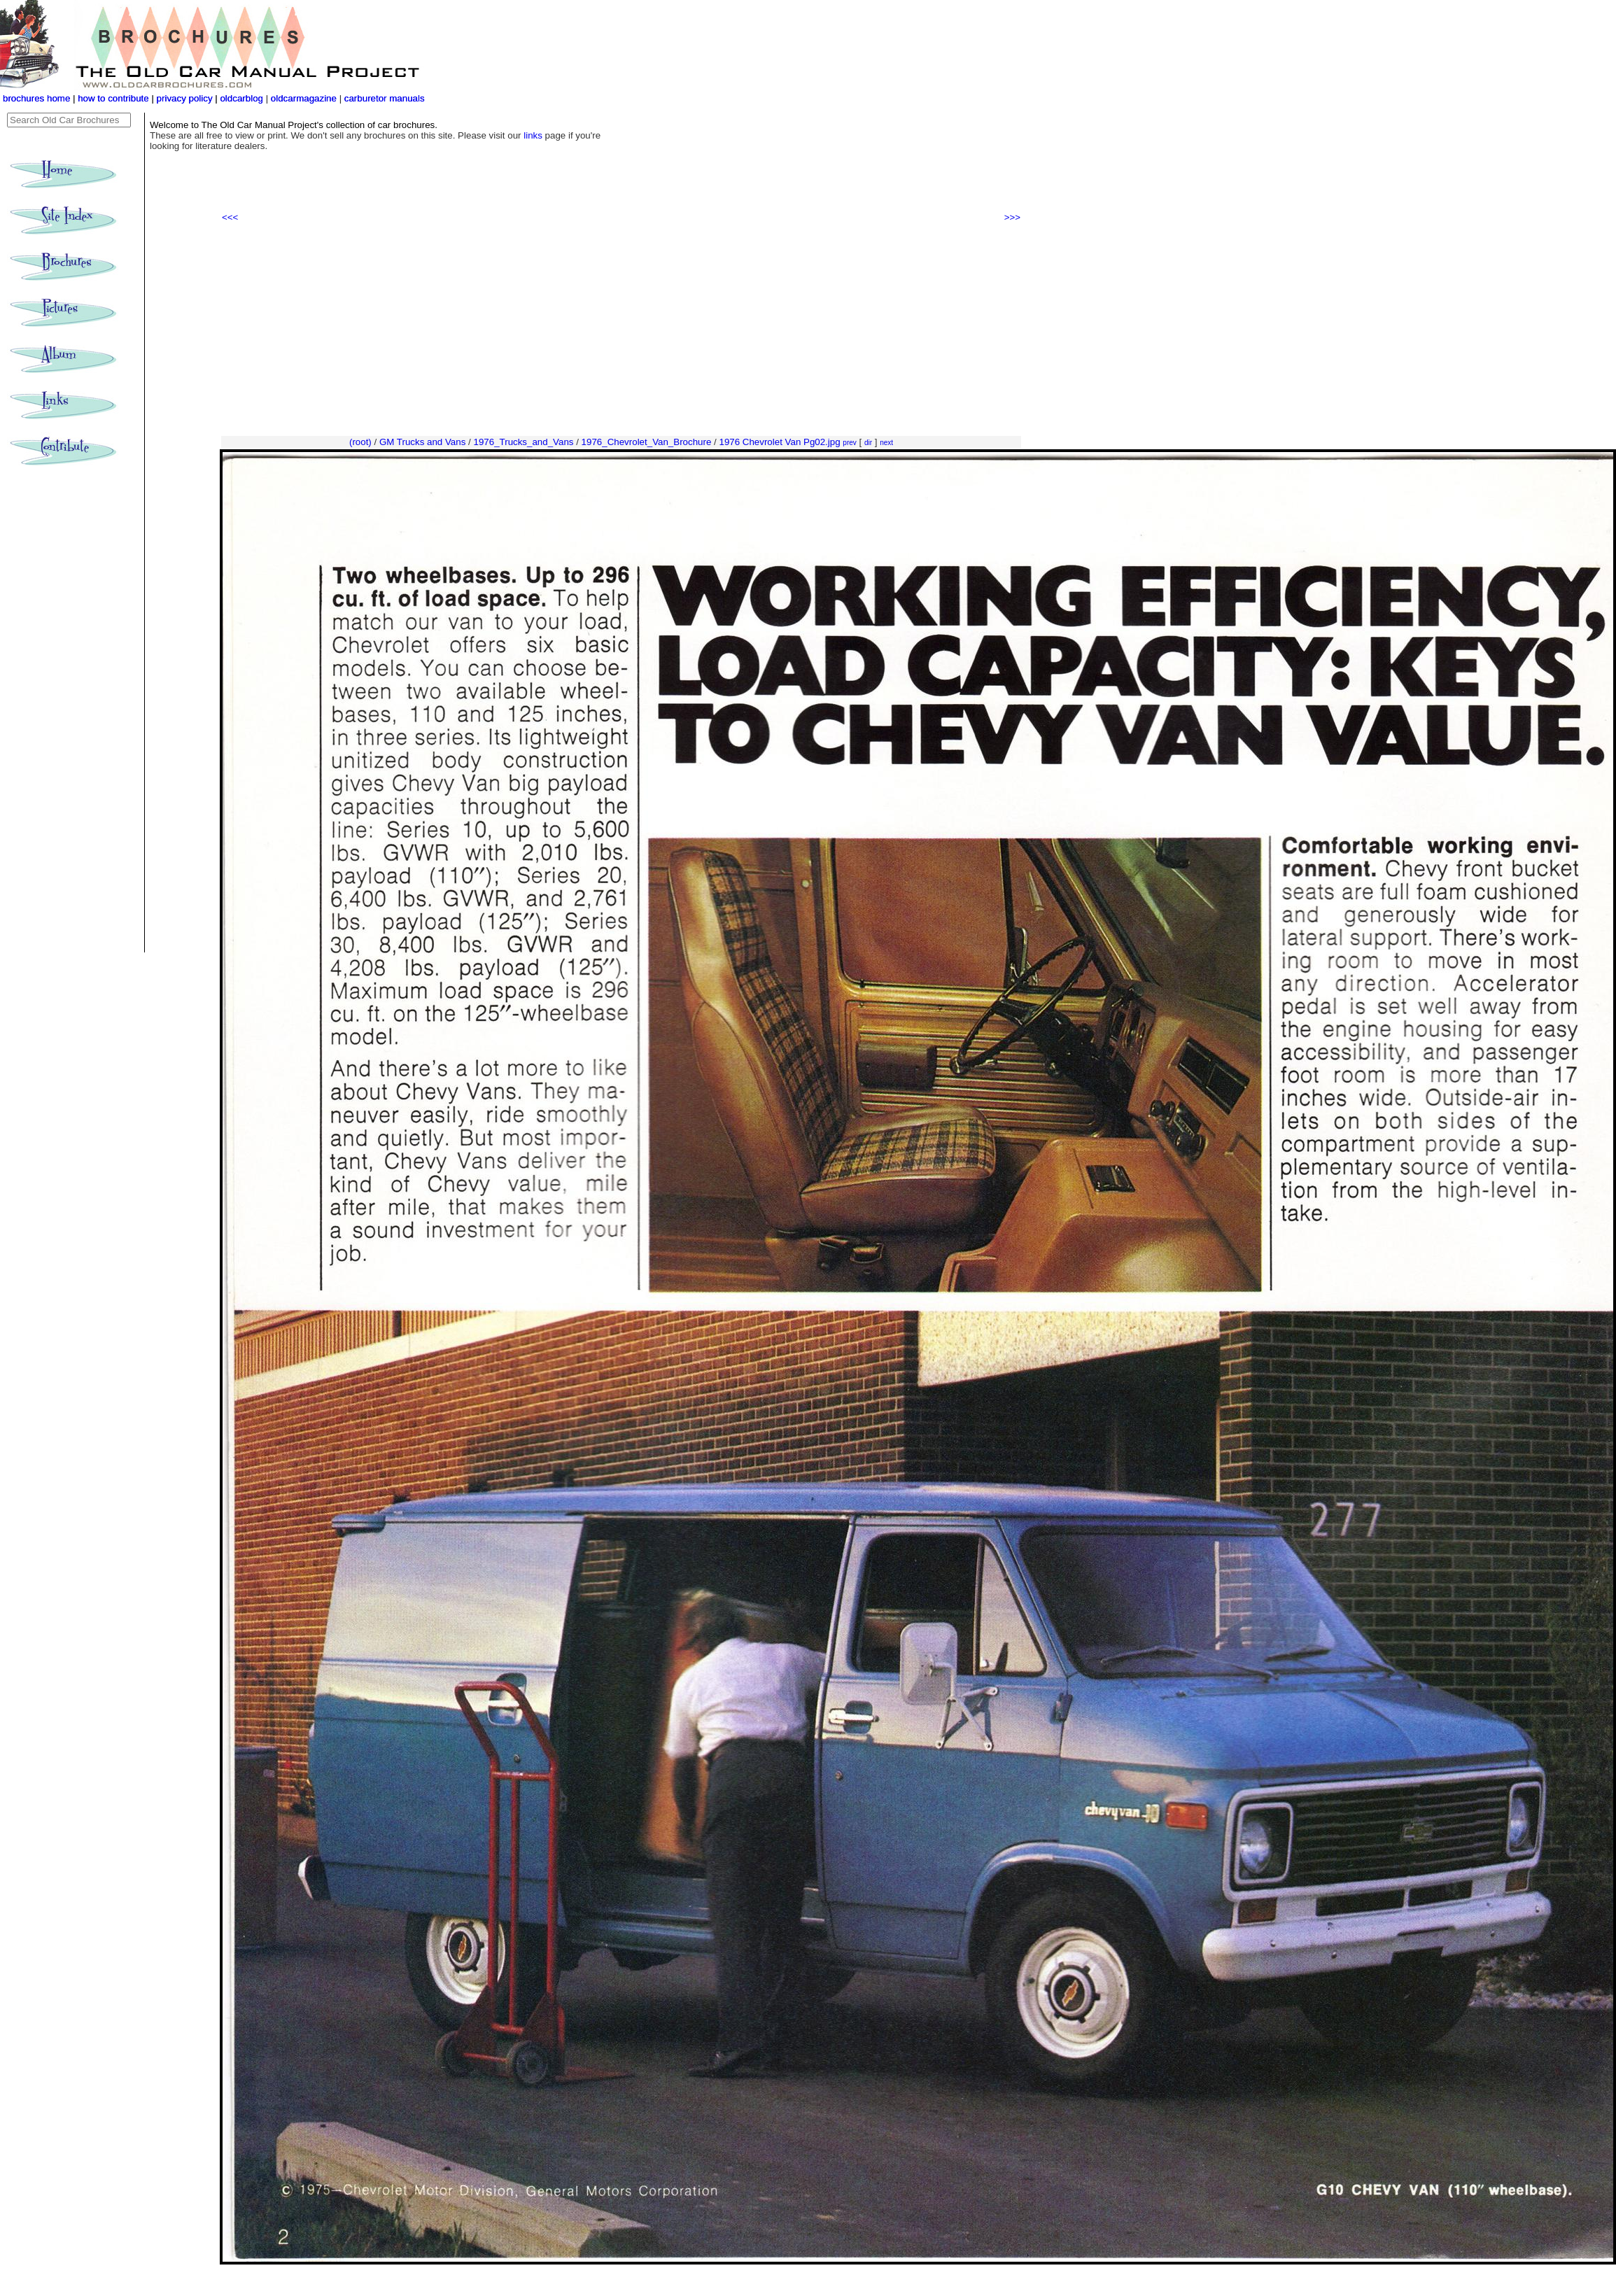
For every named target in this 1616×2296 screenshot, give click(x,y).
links (533, 135)
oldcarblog (241, 98)
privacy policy (186, 98)
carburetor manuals (383, 98)
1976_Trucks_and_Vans (523, 442)
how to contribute (113, 98)
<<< (230, 217)
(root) (360, 442)
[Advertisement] (621, 330)
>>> (1012, 217)
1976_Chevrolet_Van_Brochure (647, 442)
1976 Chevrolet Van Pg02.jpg (779, 442)
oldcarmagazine (305, 98)
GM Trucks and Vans (422, 442)
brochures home (36, 98)
